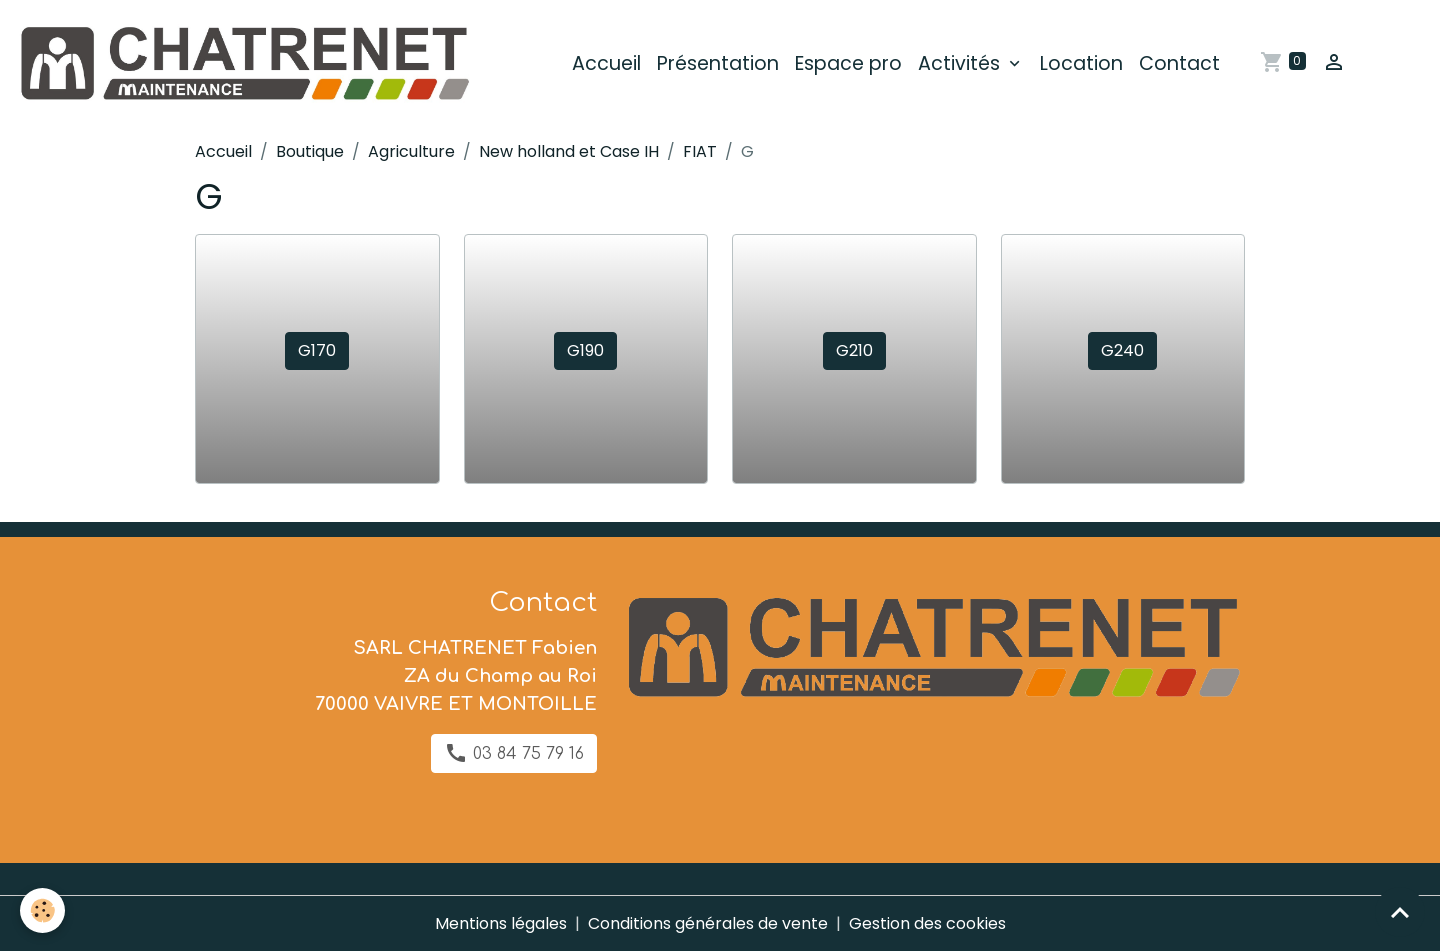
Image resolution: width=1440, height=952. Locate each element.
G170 (317, 350)
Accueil (606, 63)
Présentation (718, 63)
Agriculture (411, 151)
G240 (1122, 350)
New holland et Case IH (569, 151)
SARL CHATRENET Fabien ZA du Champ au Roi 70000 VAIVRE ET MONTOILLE (456, 676)
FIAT (700, 151)
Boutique (310, 151)
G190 (585, 350)
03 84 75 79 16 (514, 753)
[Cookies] (42, 910)
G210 (854, 350)
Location (1081, 63)
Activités (961, 63)
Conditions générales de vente (708, 923)
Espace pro (848, 63)
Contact (1179, 63)
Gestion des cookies (927, 923)
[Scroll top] (1400, 912)
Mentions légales (501, 923)
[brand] (247, 64)
